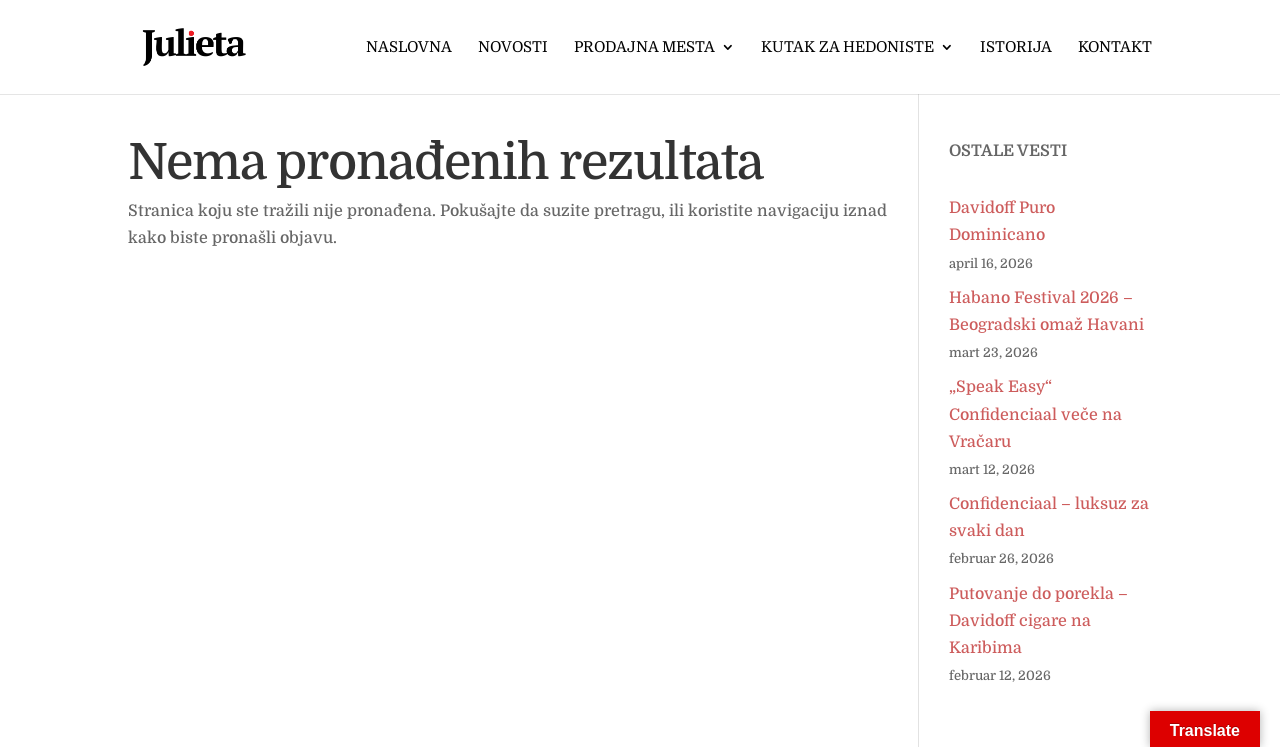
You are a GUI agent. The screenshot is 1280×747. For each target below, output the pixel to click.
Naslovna (409, 48)
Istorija (1016, 48)
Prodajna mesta (644, 48)
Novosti (513, 48)
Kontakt (1115, 48)
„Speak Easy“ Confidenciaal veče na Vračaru (1035, 414)
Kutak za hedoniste (847, 48)
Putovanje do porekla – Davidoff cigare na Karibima (1038, 621)
